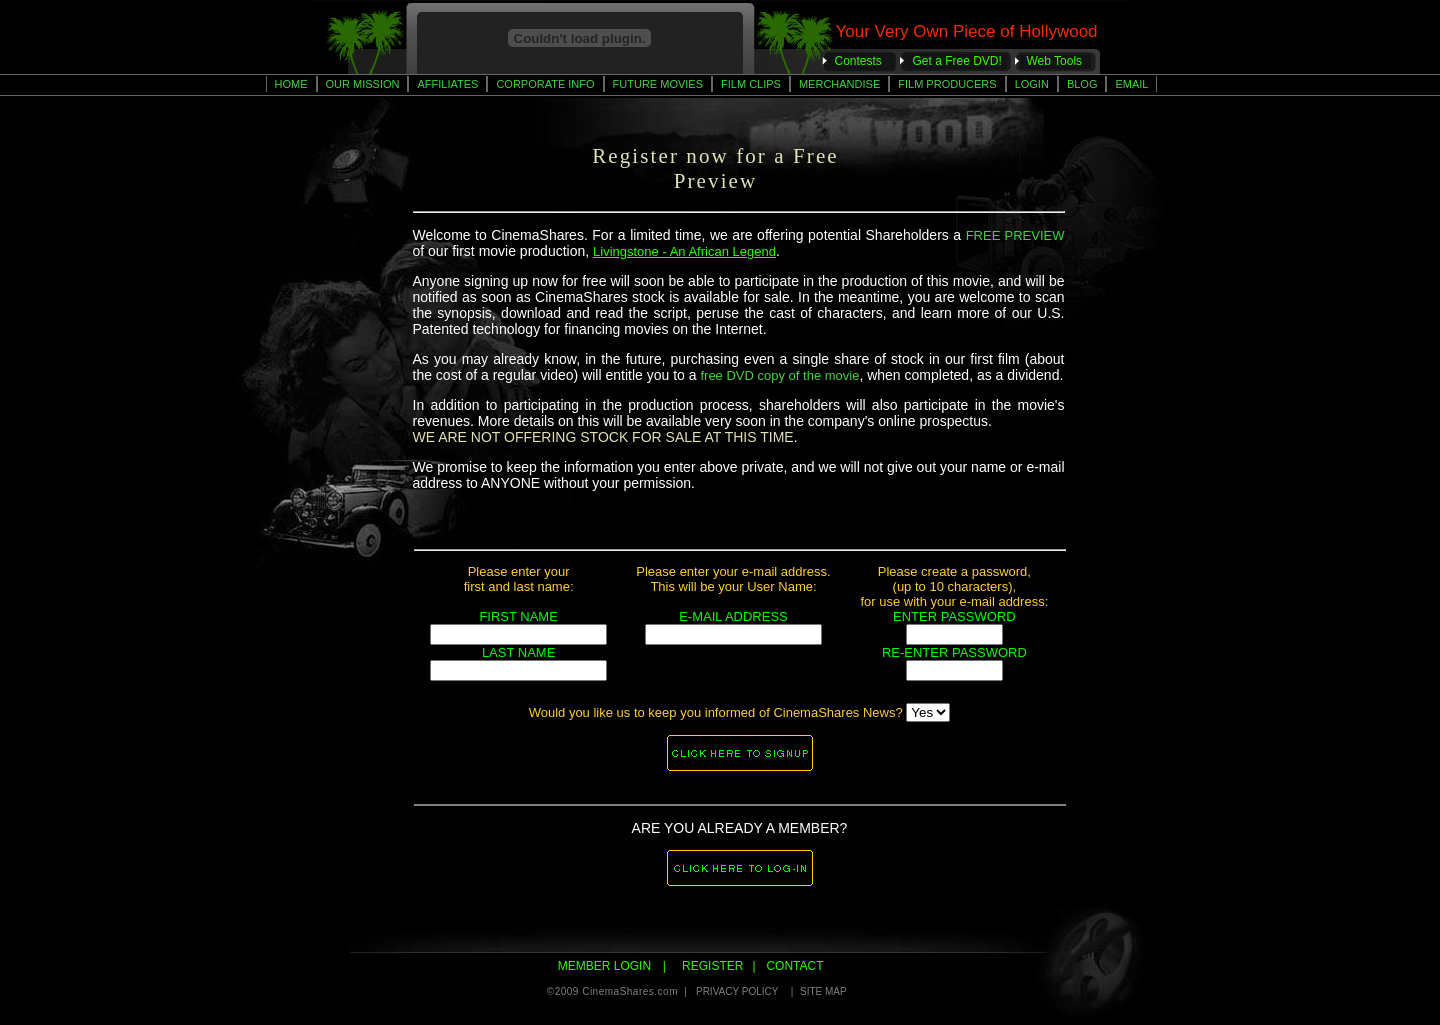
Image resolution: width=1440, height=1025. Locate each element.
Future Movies (658, 84)
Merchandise (839, 84)
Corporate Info (545, 84)
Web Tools (1055, 61)
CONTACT (793, 966)
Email (1131, 84)
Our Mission (363, 84)
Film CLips (751, 84)
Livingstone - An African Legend (684, 251)
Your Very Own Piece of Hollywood (967, 31)
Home (291, 84)
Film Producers (947, 84)
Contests (858, 61)
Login (1032, 84)
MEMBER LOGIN (606, 966)
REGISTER (711, 966)
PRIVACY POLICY (738, 991)
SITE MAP (824, 991)
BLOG (1082, 84)
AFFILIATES (447, 84)
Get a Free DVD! (957, 61)
